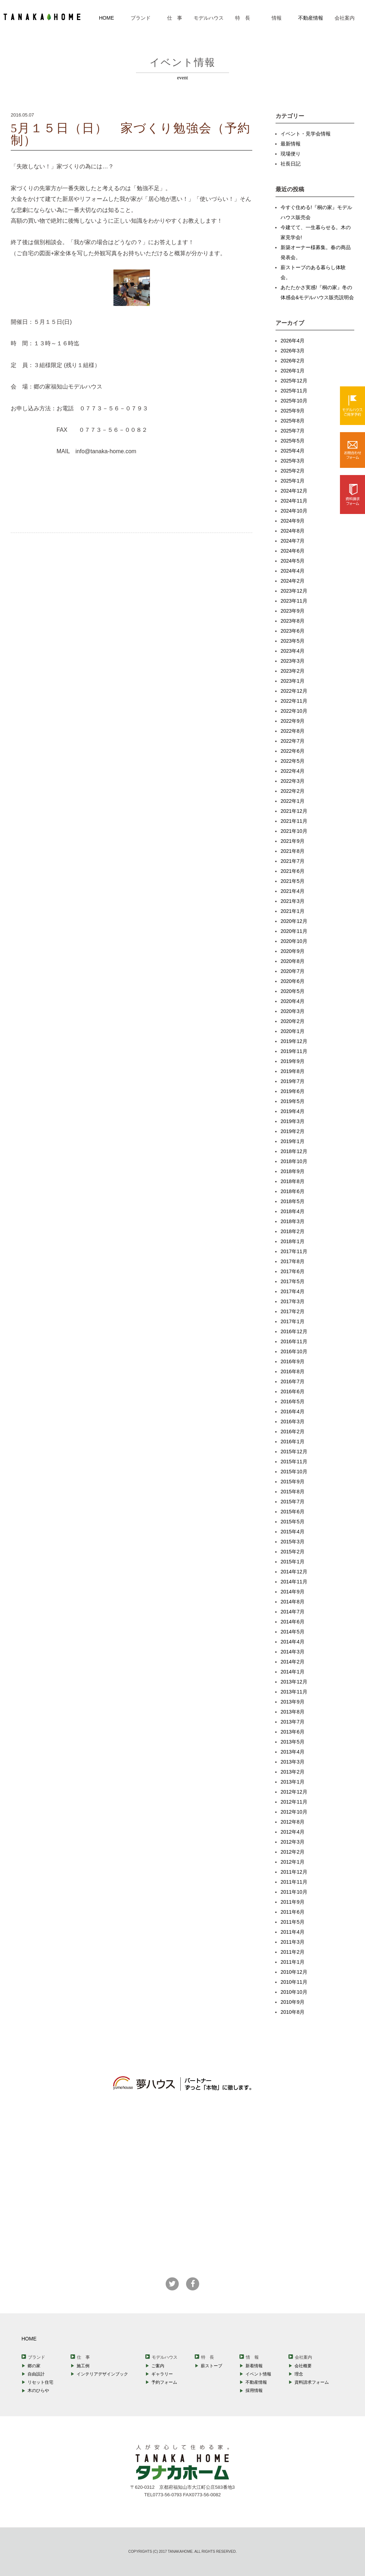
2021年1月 (293, 911)
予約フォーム (164, 2382)
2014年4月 (293, 1642)
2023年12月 (294, 591)
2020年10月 (294, 941)
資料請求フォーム (312, 2382)
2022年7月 (293, 741)
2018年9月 (293, 1171)
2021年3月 (293, 901)
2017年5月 (293, 1281)
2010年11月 (294, 1982)
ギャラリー (162, 2374)
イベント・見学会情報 (306, 134)
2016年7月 (293, 1381)
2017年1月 (293, 1321)
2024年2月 (293, 581)
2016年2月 (293, 1431)
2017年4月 (293, 1291)
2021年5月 (293, 881)
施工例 (83, 2365)
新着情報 (254, 2365)
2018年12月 (294, 1151)
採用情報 (254, 2390)
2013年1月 (293, 1782)
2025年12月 (294, 381)
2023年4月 (293, 651)
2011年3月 (293, 1942)
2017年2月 (293, 1311)
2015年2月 (293, 1551)
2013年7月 (293, 1722)
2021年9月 (293, 841)
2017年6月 (293, 1271)
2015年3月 (293, 1541)
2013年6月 (293, 1732)
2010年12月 (294, 1972)
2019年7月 (293, 1081)
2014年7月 (293, 1612)
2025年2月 (293, 471)
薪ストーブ (211, 2365)
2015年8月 (293, 1491)
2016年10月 (294, 1351)
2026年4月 (293, 340)
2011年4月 (293, 1932)
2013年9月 (293, 1702)
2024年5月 (293, 561)
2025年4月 (293, 451)
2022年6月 (293, 751)
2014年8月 (293, 1602)
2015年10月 (294, 1471)
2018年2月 (293, 1231)
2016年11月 (294, 1341)
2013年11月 (294, 1692)
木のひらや (38, 2390)
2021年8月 (293, 851)
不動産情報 (310, 18)
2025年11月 (294, 391)
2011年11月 (294, 1882)
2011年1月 (293, 1962)
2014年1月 (293, 1672)
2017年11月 (294, 1251)
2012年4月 (293, 1832)
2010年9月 (293, 2002)
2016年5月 (293, 1401)
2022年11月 (294, 701)
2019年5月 (293, 1101)
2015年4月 (293, 1531)
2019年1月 (293, 1141)
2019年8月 (293, 1071)
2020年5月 (293, 991)
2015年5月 (293, 1521)
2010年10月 (294, 1992)
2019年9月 (293, 1061)
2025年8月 (293, 421)
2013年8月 (293, 1712)
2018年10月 (294, 1161)
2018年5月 (293, 1201)
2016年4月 (293, 1411)
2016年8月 (293, 1371)
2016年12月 (294, 1331)
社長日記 (291, 164)
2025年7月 (293, 431)
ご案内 (157, 2365)
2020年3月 (293, 1011)
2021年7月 (293, 861)
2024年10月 (294, 511)
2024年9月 (293, 521)
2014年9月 (293, 1591)
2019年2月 (293, 1131)
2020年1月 (293, 1031)
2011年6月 (293, 1912)
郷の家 (34, 2365)
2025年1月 (293, 481)
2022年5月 (293, 761)
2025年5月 (293, 441)
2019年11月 (294, 1051)
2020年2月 (293, 1021)
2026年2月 (293, 361)
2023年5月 (293, 641)
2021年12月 (294, 811)
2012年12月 (294, 1792)
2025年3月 (293, 461)
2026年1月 (293, 371)
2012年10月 (294, 1812)
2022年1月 (293, 801)
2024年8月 (293, 531)
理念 (299, 2374)
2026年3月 (293, 350)
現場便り (291, 154)
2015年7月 (293, 1501)
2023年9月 (293, 611)
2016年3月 (293, 1421)
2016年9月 (293, 1361)
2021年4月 (293, 891)
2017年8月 (293, 1261)
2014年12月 (294, 1571)
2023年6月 (293, 631)
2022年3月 (293, 781)
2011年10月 (294, 1892)
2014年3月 (293, 1652)
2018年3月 (293, 1221)
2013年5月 (293, 1742)
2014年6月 (293, 1622)
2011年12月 (294, 1872)
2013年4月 (293, 1752)
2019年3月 (293, 1121)
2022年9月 (293, 721)
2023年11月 (294, 601)
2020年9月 (293, 951)
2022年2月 (293, 791)
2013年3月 (293, 1762)
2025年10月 (294, 401)
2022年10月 (294, 711)
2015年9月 (293, 1481)
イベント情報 (258, 2374)
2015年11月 (294, 1461)
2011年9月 (293, 1902)
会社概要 (303, 2365)
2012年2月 (293, 1852)
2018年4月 (293, 1211)
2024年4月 (293, 571)
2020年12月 (294, 921)
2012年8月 (293, 1822)
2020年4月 (293, 1001)
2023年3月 (293, 661)
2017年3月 (293, 1301)
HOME (106, 18)
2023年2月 (293, 671)
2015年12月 (294, 1451)
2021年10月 (294, 831)
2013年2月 (293, 1772)
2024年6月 (293, 551)
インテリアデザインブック (102, 2374)
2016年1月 (293, 1441)
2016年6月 (293, 1391)
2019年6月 (293, 1091)
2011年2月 (293, 1952)
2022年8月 (293, 731)
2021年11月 (294, 821)
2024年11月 (294, 501)
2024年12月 (294, 491)
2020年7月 (293, 971)
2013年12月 (294, 1682)
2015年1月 (293, 1561)
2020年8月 (293, 961)
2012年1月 (293, 1862)
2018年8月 (293, 1181)
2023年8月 (293, 621)
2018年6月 (293, 1191)
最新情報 (291, 144)
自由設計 (36, 2374)
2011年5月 (293, 1922)
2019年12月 (294, 1041)
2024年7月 (293, 541)
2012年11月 (294, 1802)
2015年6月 (293, 1511)
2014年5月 (293, 1632)
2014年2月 (293, 1662)
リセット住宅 (40, 2382)
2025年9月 (293, 411)
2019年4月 (293, 1111)
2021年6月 (293, 871)
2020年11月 (294, 931)
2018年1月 (293, 1241)
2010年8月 (293, 2012)
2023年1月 (293, 681)
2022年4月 (293, 771)
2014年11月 (294, 1581)
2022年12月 (294, 691)
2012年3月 (293, 1842)
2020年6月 (293, 981)
